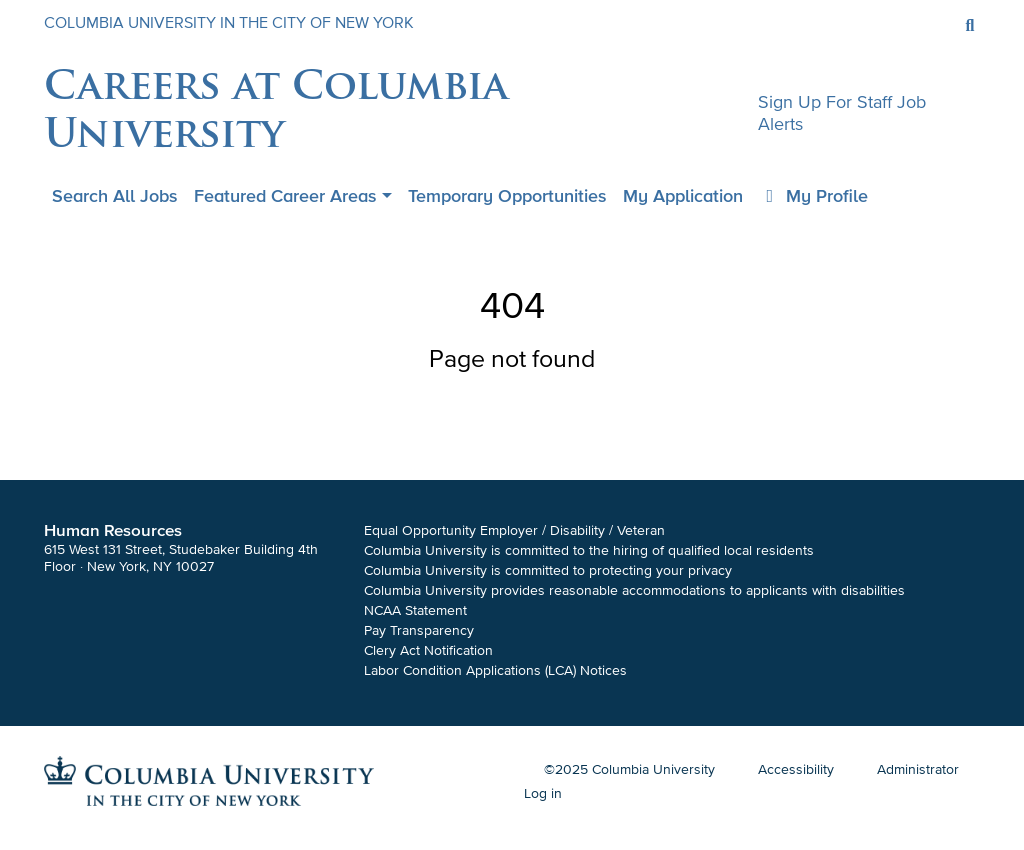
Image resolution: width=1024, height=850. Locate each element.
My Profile (814, 196)
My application (683, 196)
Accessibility (796, 769)
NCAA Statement (415, 610)
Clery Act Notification (428, 650)
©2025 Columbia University (629, 769)
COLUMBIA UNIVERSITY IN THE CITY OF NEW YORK (229, 23)
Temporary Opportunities (507, 196)
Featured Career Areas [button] (285, 196)
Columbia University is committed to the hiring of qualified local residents (589, 550)
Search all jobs (115, 196)
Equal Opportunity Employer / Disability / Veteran (514, 530)
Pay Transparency (419, 630)
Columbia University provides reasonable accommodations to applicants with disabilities (634, 590)
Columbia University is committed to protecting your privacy (548, 570)
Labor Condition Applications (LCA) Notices (495, 670)
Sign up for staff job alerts (842, 113)
